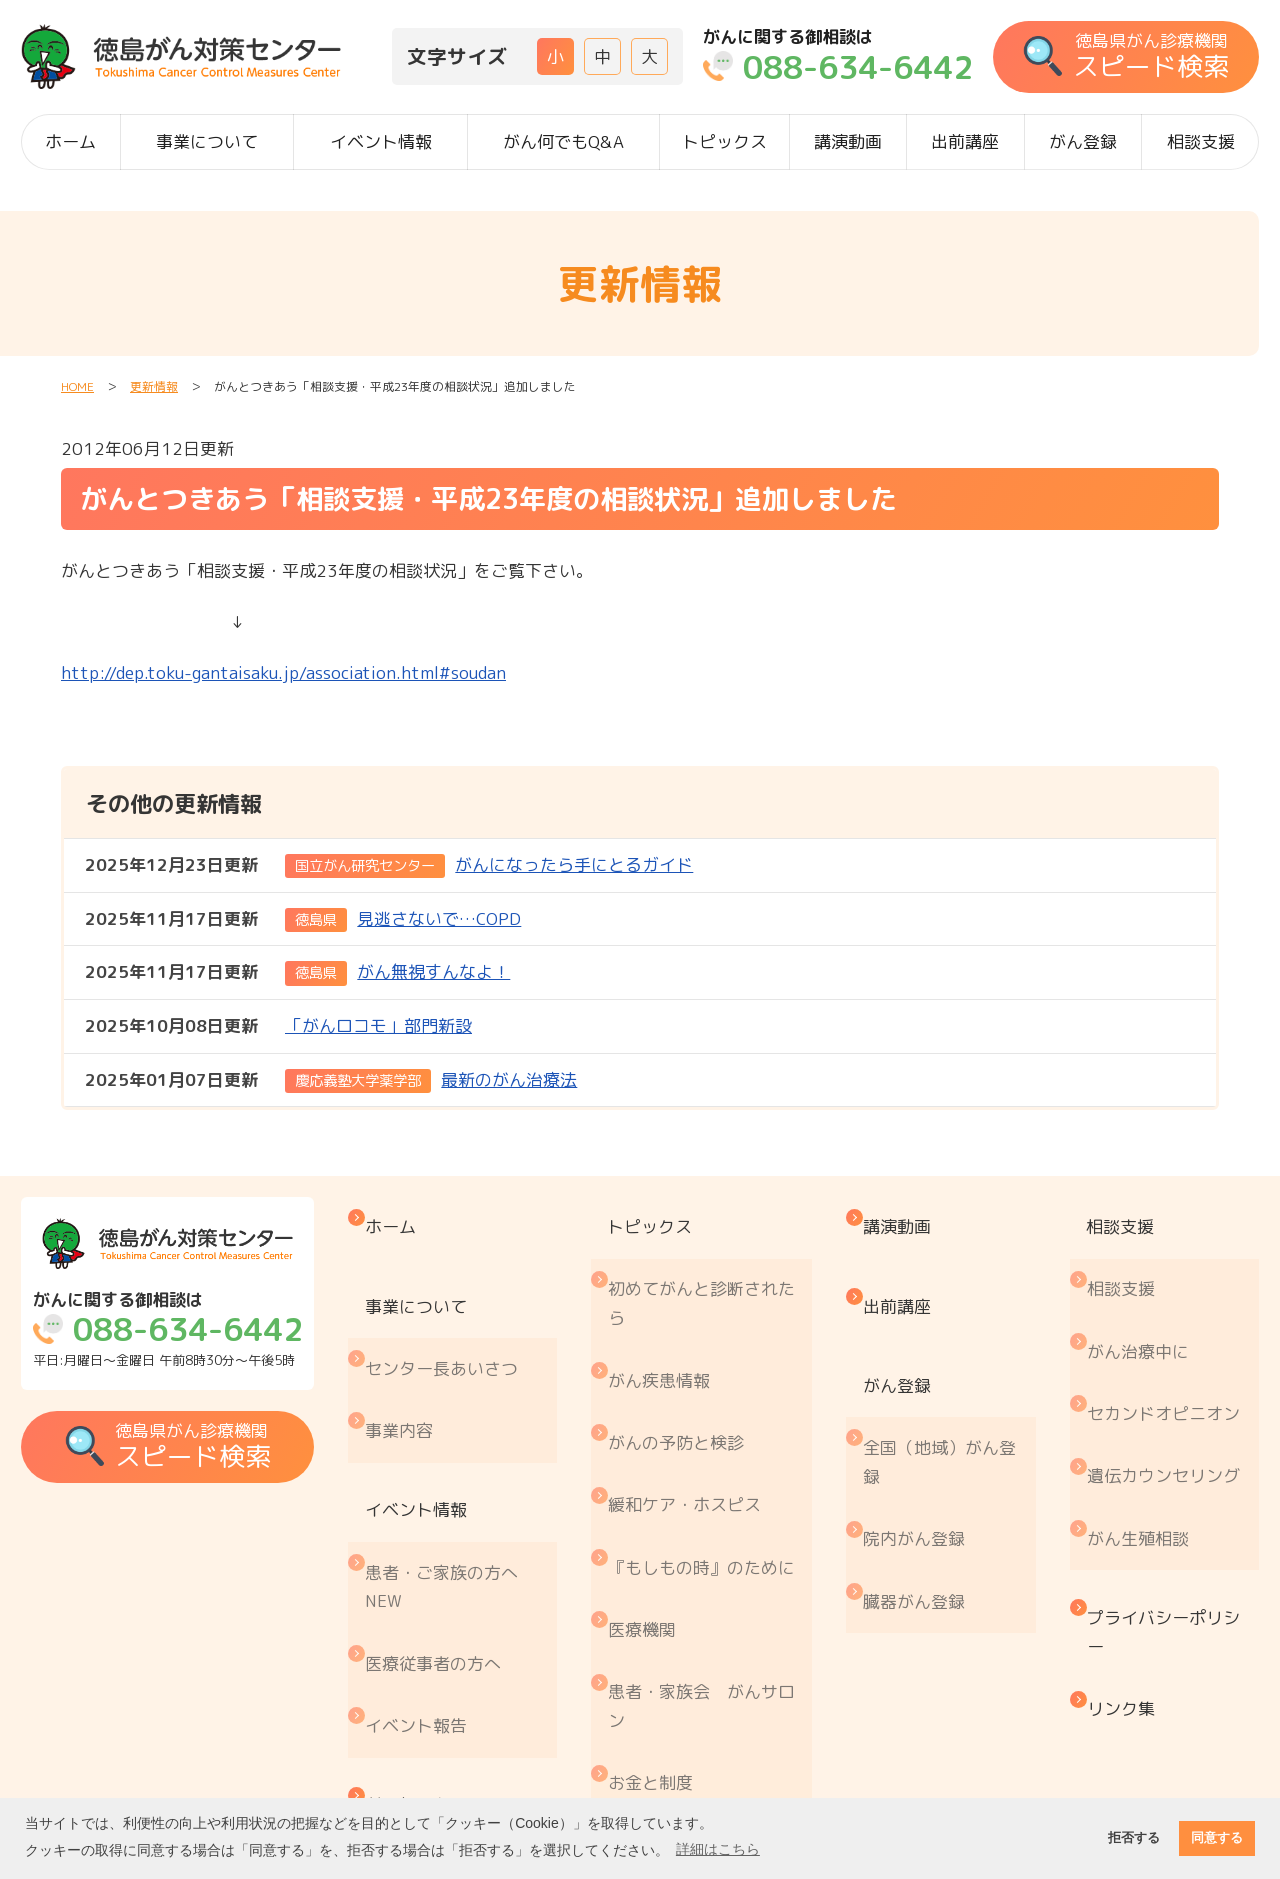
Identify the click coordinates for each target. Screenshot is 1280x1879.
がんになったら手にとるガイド (389, 865)
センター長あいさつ (457, 1309)
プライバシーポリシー (1171, 1488)
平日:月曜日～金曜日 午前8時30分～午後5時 (173, 1331)
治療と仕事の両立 (689, 1675)
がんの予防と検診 (689, 1359)
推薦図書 (655, 1716)
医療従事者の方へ (449, 1509)
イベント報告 (432, 1551)
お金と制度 (663, 1592)
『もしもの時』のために (714, 1442)
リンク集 (1129, 1542)
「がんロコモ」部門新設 (278, 1026)
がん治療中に (1146, 1292)
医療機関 (655, 1483)
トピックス (724, 141)
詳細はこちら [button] (718, 1849)
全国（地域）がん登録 (950, 1380)
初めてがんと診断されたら (714, 1263)
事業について (207, 141)
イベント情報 (381, 141)
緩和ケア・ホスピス (697, 1400)
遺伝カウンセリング (1171, 1375)
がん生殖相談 (1146, 1416)
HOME (77, 386)
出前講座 (965, 141)
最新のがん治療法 (331, 1080)
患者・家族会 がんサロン (714, 1538)
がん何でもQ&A (563, 141)
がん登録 (1083, 141)
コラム (646, 1758)
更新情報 (154, 386)
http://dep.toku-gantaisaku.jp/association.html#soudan (283, 672)
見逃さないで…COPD (303, 919)
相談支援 (1201, 141)
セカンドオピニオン (1171, 1333)
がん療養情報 (672, 1633)
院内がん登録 (925, 1434)
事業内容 (415, 1350)
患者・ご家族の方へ (457, 1455)
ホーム (70, 141)
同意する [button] (1217, 1838)
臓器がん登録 (925, 1476)
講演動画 (848, 141)
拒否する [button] (1134, 1838)
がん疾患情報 (672, 1317)
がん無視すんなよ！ (298, 972)
